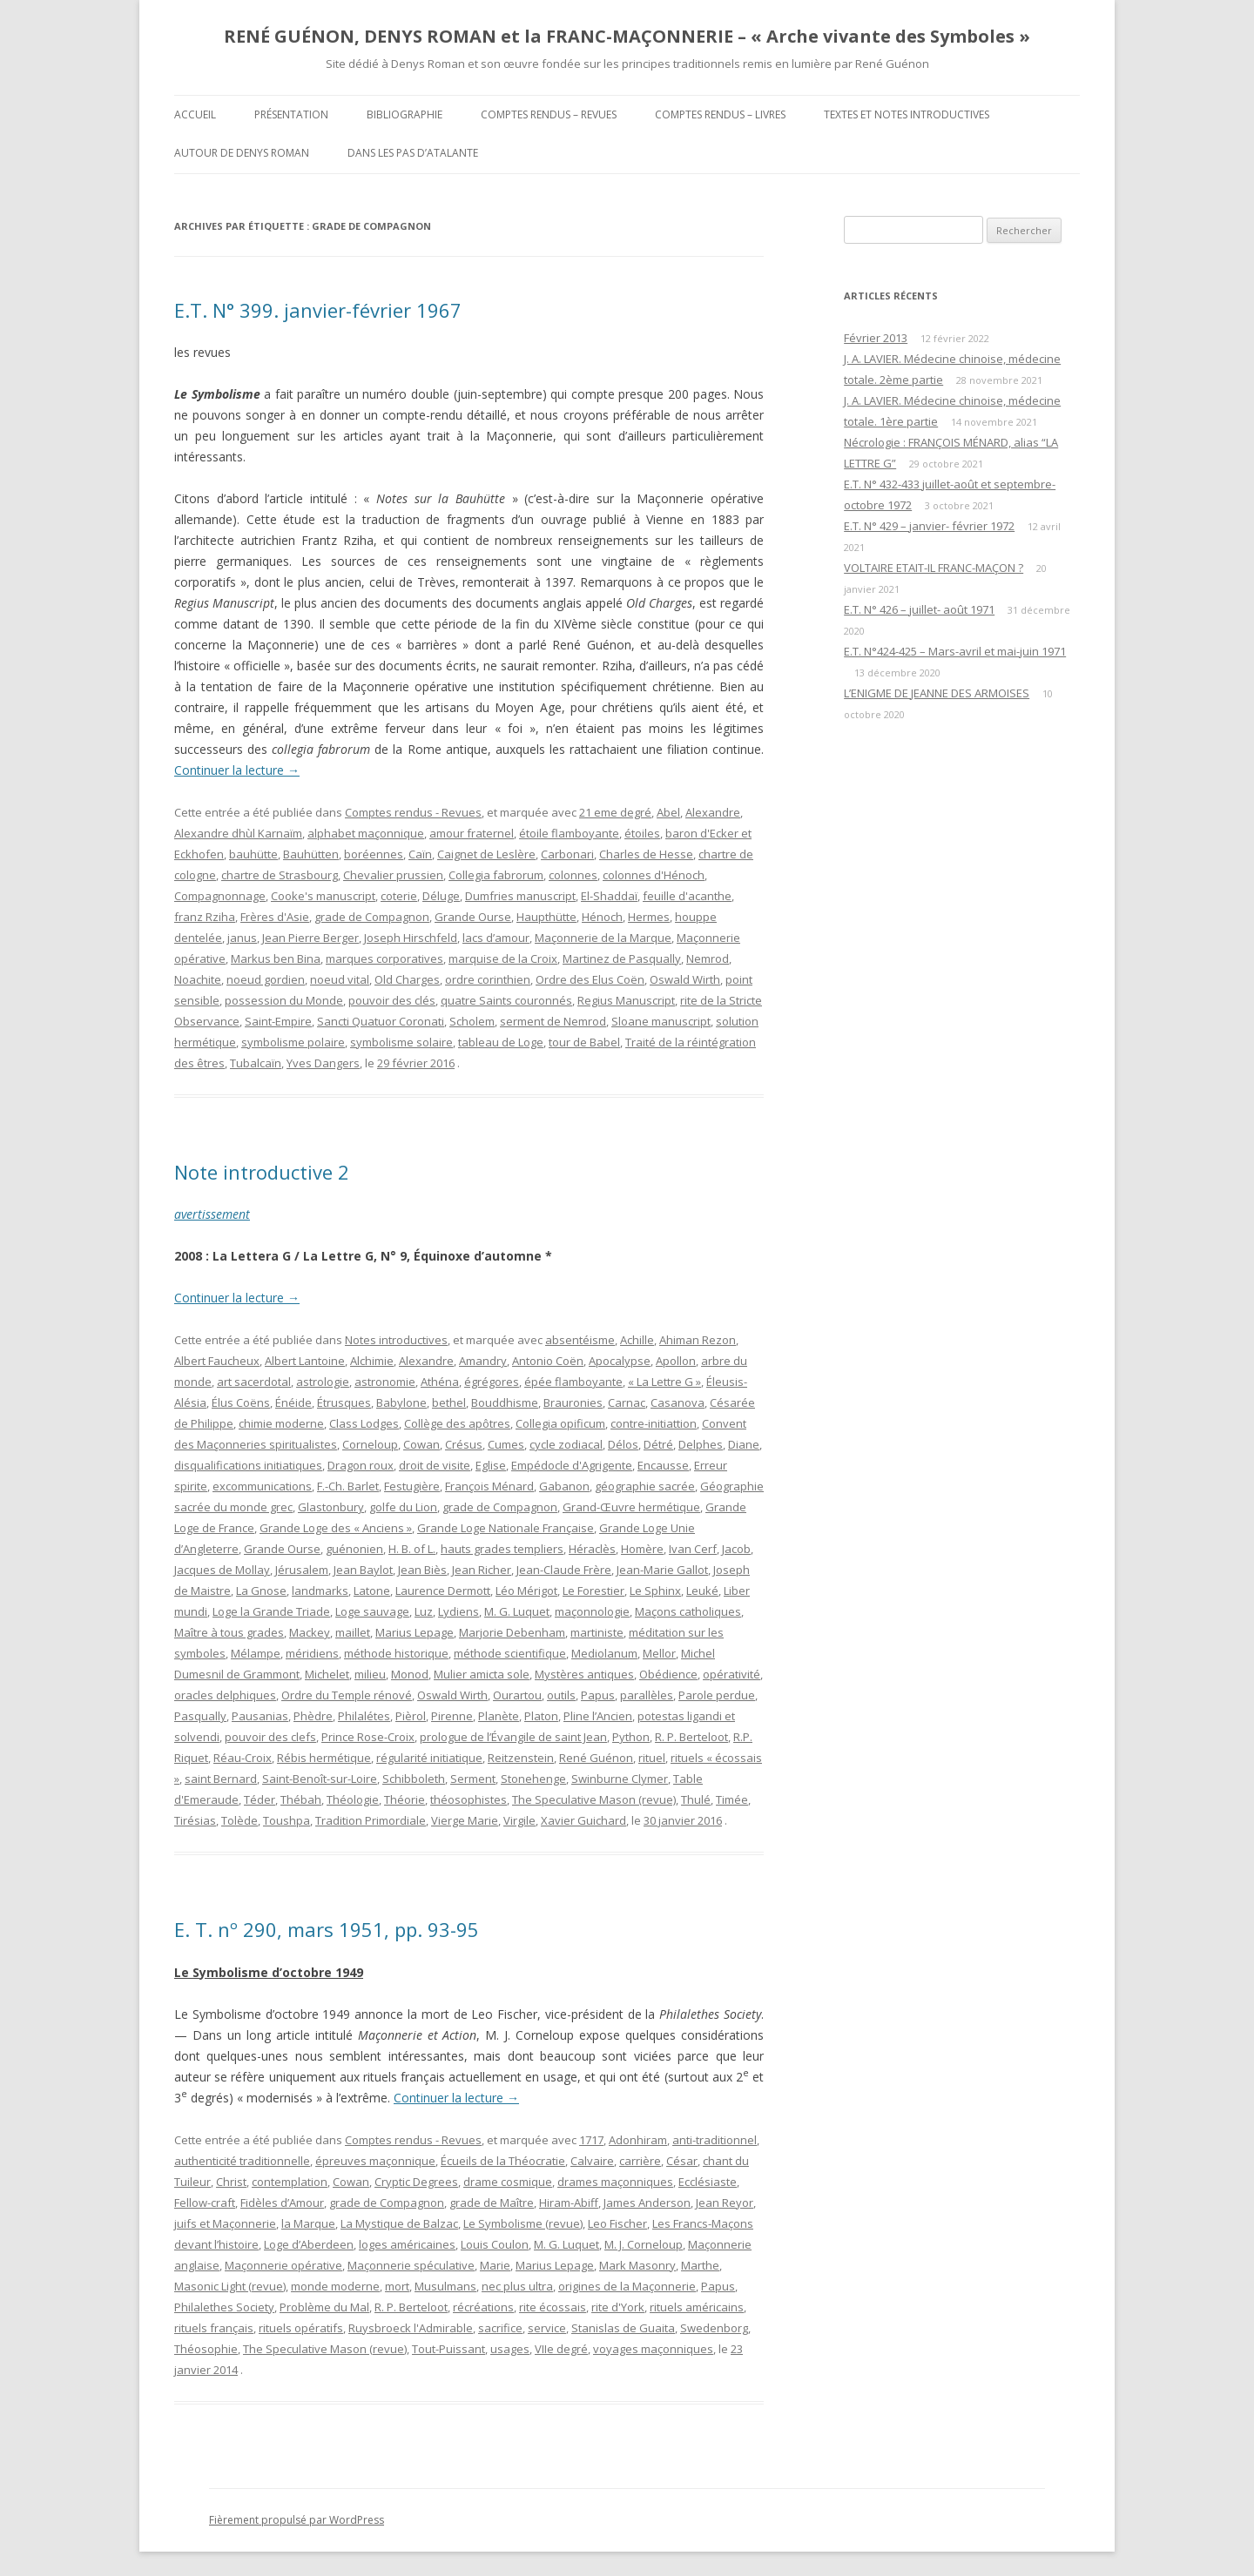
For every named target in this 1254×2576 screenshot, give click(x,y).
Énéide (293, 1402)
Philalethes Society (224, 2307)
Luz (424, 1611)
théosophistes (468, 1799)
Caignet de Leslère (486, 854)
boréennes (373, 854)
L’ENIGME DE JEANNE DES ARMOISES (936, 693)
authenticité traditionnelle (242, 2161)
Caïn (420, 854)
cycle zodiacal (566, 1444)
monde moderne (335, 2286)
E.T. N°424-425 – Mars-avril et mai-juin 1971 (955, 651)
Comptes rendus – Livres (720, 114)
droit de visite (434, 1465)
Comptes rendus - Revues (413, 812)
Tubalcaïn (255, 1063)
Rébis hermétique (324, 1758)
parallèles (646, 1695)
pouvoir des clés (391, 1000)
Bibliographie (404, 114)
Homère (642, 1549)
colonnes (573, 875)
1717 (591, 2140)
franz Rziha (204, 917)
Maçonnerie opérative (283, 2265)
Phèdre (313, 1716)
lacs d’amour (495, 937)
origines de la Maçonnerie (627, 2286)
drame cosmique (507, 2181)
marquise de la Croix (502, 958)
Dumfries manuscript (520, 896)
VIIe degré (561, 2349)
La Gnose (261, 1590)
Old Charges (407, 979)
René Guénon (596, 1758)
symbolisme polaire (293, 1042)
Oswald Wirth (685, 979)
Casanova (678, 1402)
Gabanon (564, 1486)
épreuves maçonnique (375, 2161)
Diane (743, 1444)
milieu (370, 1674)
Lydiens (458, 1611)
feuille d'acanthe (687, 896)
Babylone (401, 1402)
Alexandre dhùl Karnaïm (238, 833)
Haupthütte (546, 917)
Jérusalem (301, 1569)
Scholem (472, 1021)
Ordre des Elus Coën (590, 979)
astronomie (384, 1381)
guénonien (354, 1549)
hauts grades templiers (502, 1549)
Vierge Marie (464, 1820)
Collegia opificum (560, 1423)
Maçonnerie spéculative (411, 2265)
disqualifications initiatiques (248, 1465)
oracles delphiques (225, 1695)
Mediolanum (604, 1653)
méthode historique (396, 1653)
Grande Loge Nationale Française (505, 1528)
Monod (409, 1674)
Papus (598, 1695)
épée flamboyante (573, 1381)
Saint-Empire (278, 1021)
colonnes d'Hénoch (654, 875)
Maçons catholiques (688, 1611)
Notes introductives (396, 1340)
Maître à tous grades (229, 1632)
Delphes (700, 1444)
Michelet (327, 1674)
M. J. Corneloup (643, 2244)
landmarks (320, 1590)
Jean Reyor (724, 2202)
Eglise (490, 1465)
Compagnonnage (220, 896)
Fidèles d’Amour (282, 2202)
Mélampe (255, 1653)
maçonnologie (592, 1611)
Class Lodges (364, 1423)
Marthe (700, 2265)
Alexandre (712, 812)
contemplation (289, 2181)
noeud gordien (265, 979)
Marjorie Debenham (512, 1632)
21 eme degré (615, 812)
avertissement (212, 1214)
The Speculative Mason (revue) (594, 1799)
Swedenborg (714, 2328)
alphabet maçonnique (365, 833)
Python (631, 1737)
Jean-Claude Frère (563, 1569)
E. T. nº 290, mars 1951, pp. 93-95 (326, 1929)
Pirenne (452, 1716)
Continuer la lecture (237, 770)
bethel (449, 1402)
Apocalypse (620, 1361)
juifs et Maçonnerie (225, 2223)
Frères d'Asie (274, 917)
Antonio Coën (547, 1361)
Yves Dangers (323, 1063)
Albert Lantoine (305, 1361)
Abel (668, 812)
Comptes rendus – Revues (549, 114)
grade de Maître (491, 2202)
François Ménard (489, 1486)
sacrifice (500, 2328)
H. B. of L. (411, 1549)
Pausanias (260, 1716)
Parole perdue (716, 1695)
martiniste (597, 1632)
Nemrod (707, 958)
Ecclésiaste (707, 2181)
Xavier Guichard (583, 1820)
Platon (541, 1716)
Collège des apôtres (457, 1423)
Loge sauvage (372, 1611)
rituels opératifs (301, 2328)
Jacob (736, 1549)
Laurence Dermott (442, 1590)
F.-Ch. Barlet (348, 1486)
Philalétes (364, 1716)
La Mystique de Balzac (399, 2223)
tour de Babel (584, 1042)
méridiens (312, 1653)
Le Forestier (593, 1590)
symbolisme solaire (401, 1042)
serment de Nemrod (553, 1021)
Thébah (300, 1799)
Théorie (404, 1799)
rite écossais (552, 2307)
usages (509, 2349)
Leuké (702, 1590)
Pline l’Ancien (597, 1716)
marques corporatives (384, 958)
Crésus (463, 1444)
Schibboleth (413, 1778)
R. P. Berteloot (691, 1737)
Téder (259, 1799)
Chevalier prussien (393, 875)
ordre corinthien (487, 979)
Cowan (421, 1444)
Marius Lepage (414, 1632)
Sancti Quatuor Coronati (380, 1021)
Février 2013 (875, 338)
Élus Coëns (241, 1402)
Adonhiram (638, 2140)
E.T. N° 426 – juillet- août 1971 (919, 609)
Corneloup (370, 1444)
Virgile (519, 1820)
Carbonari (567, 854)
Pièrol (410, 1716)
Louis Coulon (495, 2244)
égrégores (491, 1381)
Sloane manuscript (661, 1021)
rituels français (213, 2328)
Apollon (676, 1361)
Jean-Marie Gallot (662, 1569)
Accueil (195, 114)
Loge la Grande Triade (271, 1611)
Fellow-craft (204, 2202)
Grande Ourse (473, 917)
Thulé (696, 1799)
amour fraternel (471, 833)
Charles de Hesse (646, 854)
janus (242, 937)
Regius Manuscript (626, 1000)
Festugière (412, 1486)
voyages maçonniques (653, 2349)
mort (397, 2286)
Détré (658, 1444)
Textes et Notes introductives (906, 114)
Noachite (197, 979)
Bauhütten (311, 854)
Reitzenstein (521, 1758)
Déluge (441, 896)
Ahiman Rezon (697, 1340)
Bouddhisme (504, 1402)
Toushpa (286, 1820)
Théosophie (206, 2349)
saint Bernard (221, 1778)
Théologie (353, 1799)
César (682, 2161)
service (547, 2328)
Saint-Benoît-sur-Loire (319, 1778)
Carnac (626, 1402)
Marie (495, 2265)
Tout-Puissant (448, 2349)
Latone (372, 1590)
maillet (352, 1632)
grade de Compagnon (371, 917)
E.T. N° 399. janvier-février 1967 (318, 310)
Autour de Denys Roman (241, 152)
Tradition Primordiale (370, 1820)
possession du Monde (284, 1000)
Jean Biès (422, 1569)
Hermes (649, 917)
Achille (637, 1340)
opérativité (731, 1674)
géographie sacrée (645, 1486)
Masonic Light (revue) (230, 2286)
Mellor (659, 1653)
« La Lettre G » (664, 1381)
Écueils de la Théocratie (503, 2161)
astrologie (322, 1381)
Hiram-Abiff (568, 2202)
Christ (231, 2181)
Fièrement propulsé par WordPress (296, 2519)
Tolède (239, 1820)
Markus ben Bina (275, 958)
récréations (483, 2307)
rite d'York (617, 2307)
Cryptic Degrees (416, 2181)
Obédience (668, 1674)
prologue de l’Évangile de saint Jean (513, 1737)
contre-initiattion (653, 1423)
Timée (732, 1799)
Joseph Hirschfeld (410, 937)
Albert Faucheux (217, 1361)
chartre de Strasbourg (279, 875)
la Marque (308, 2223)
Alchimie (372, 1361)
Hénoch (602, 917)
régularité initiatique (429, 1758)
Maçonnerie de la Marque (603, 937)
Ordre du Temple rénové (346, 1695)
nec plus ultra (517, 2286)
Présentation (291, 114)
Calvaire (592, 2161)
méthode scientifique (510, 1653)
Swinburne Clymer (619, 1778)
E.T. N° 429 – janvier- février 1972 (929, 526)
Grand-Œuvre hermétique (631, 1507)
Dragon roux (360, 1465)
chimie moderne (281, 1423)
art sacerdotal (254, 1381)
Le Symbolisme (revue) (523, 2223)
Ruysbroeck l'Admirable (410, 2328)
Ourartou (517, 1695)
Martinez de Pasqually (622, 958)
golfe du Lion (403, 1507)
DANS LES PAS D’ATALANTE (412, 152)
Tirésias (195, 1820)
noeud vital (339, 979)
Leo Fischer (617, 2223)
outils (561, 1695)
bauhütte (253, 854)
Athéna (440, 1381)
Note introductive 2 (261, 1172)
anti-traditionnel (714, 2140)
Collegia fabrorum (495, 875)
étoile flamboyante (569, 833)
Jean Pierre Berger (310, 937)
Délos (623, 1444)
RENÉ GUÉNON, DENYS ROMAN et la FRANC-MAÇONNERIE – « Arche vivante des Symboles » (627, 36)
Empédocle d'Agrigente (571, 1465)
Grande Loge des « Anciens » (336, 1528)
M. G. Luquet (516, 1611)
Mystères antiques (584, 1674)
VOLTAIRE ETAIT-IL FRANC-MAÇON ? (933, 567)
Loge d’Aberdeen (309, 2244)
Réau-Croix (242, 1758)
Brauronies (573, 1402)
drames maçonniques (615, 2181)
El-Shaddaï (609, 896)
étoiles (642, 833)
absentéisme (580, 1340)
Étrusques (344, 1402)
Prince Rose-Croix (368, 1737)
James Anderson (647, 2202)
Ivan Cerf (693, 1549)
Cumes (506, 1444)
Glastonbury (331, 1507)
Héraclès (592, 1549)
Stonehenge (533, 1778)
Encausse (663, 1465)
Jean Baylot (363, 1569)
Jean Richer (481, 1569)
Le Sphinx (655, 1590)
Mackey (309, 1632)
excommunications (262, 1486)
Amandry (483, 1361)
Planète (498, 1716)
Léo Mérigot (526, 1590)
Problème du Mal (324, 2307)
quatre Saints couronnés (506, 1000)
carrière (640, 2161)
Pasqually (200, 1716)
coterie (399, 896)
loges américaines (407, 2244)
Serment (473, 1778)
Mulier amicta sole (481, 1674)
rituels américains (697, 2307)
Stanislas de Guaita (623, 2328)
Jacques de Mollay (222, 1569)
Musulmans (445, 2286)
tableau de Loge (500, 1042)
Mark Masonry (637, 2265)
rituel (651, 1758)
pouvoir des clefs (270, 1737)
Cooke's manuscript (323, 896)
